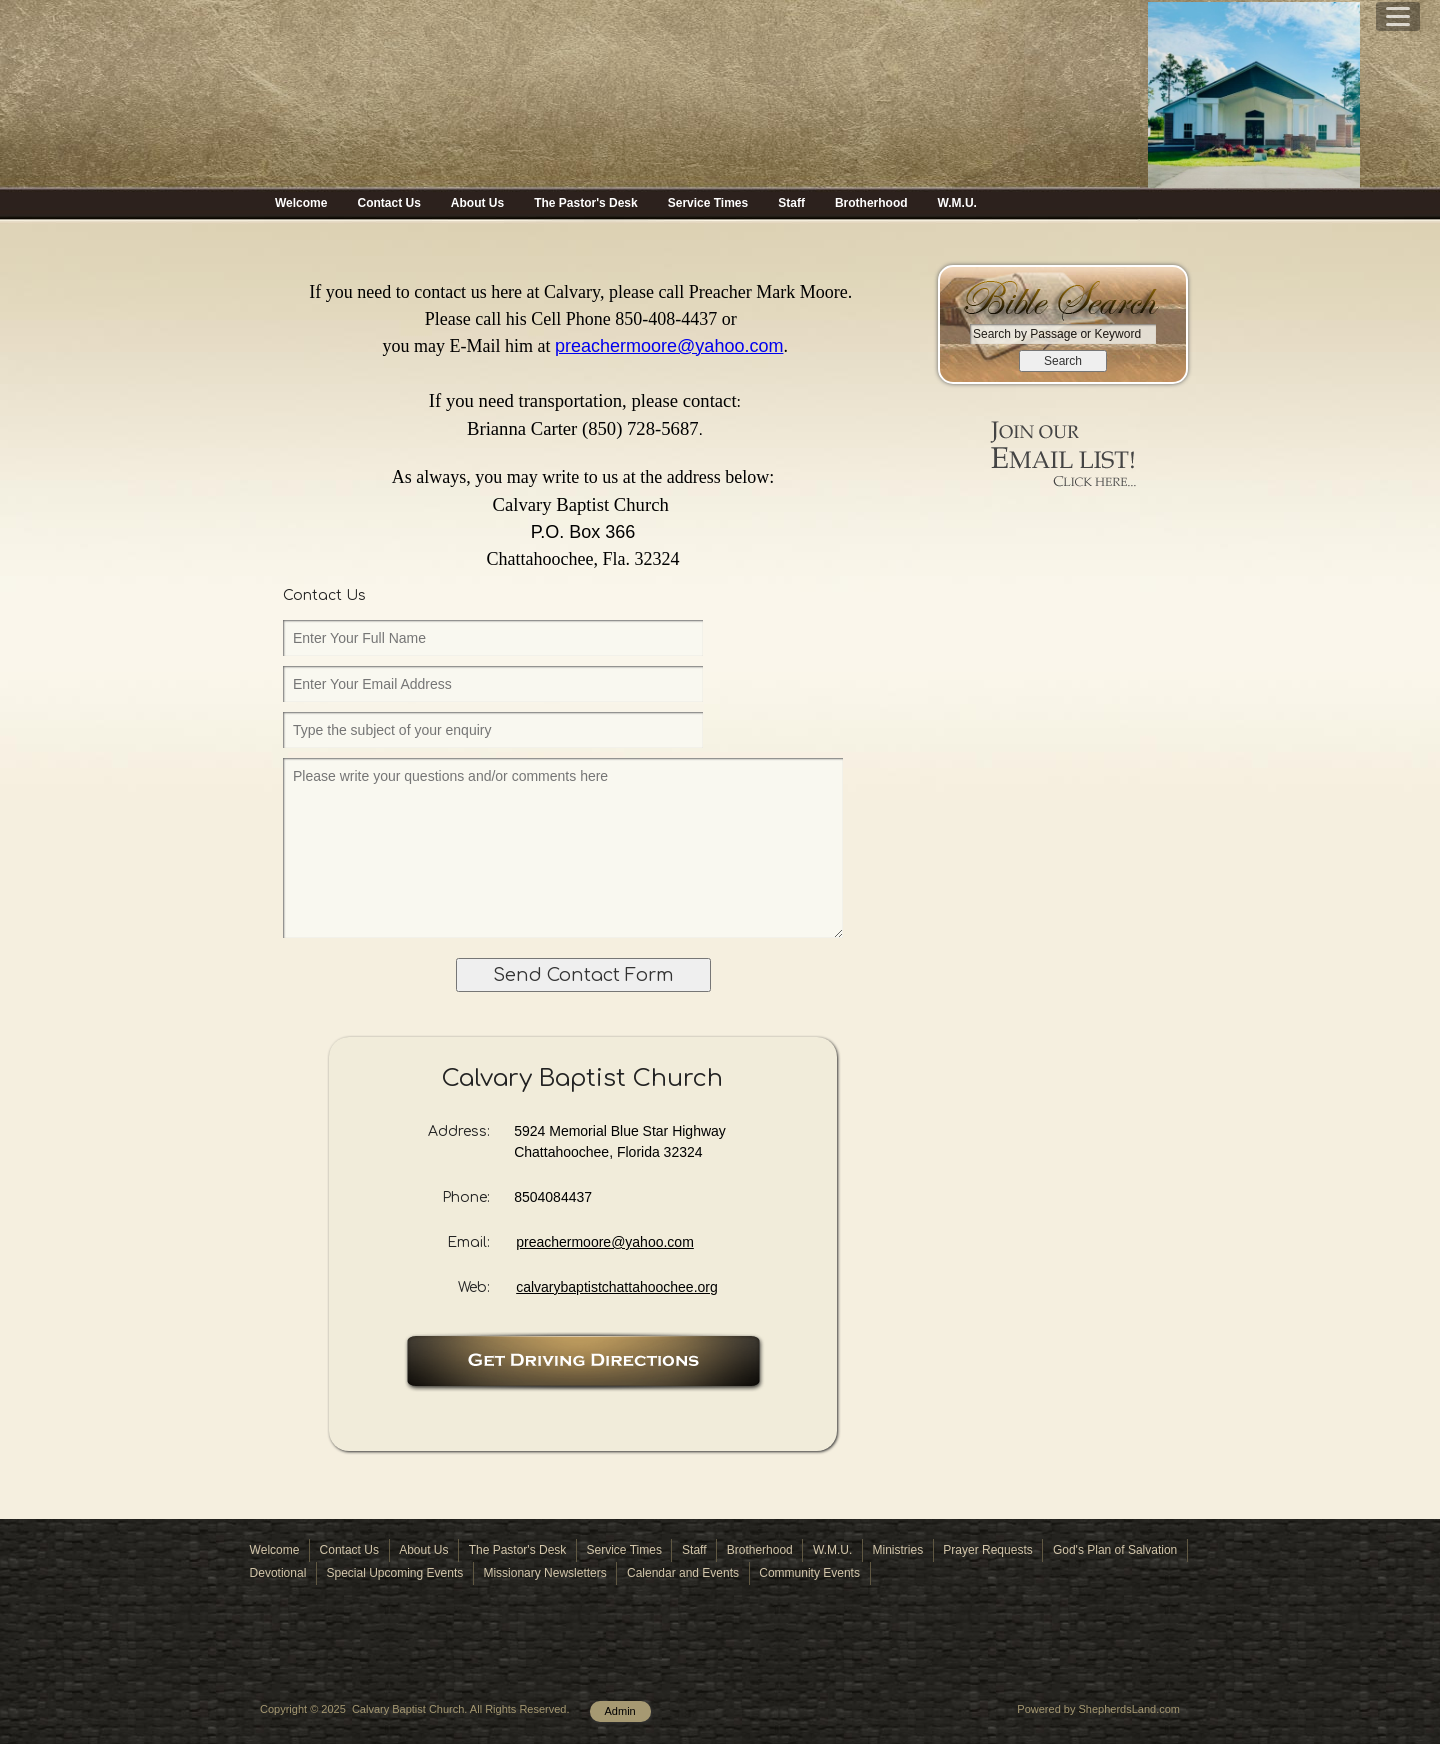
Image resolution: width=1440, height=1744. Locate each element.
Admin (620, 1711)
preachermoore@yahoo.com (605, 1242)
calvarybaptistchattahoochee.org (617, 1287)
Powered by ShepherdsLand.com (1098, 1709)
